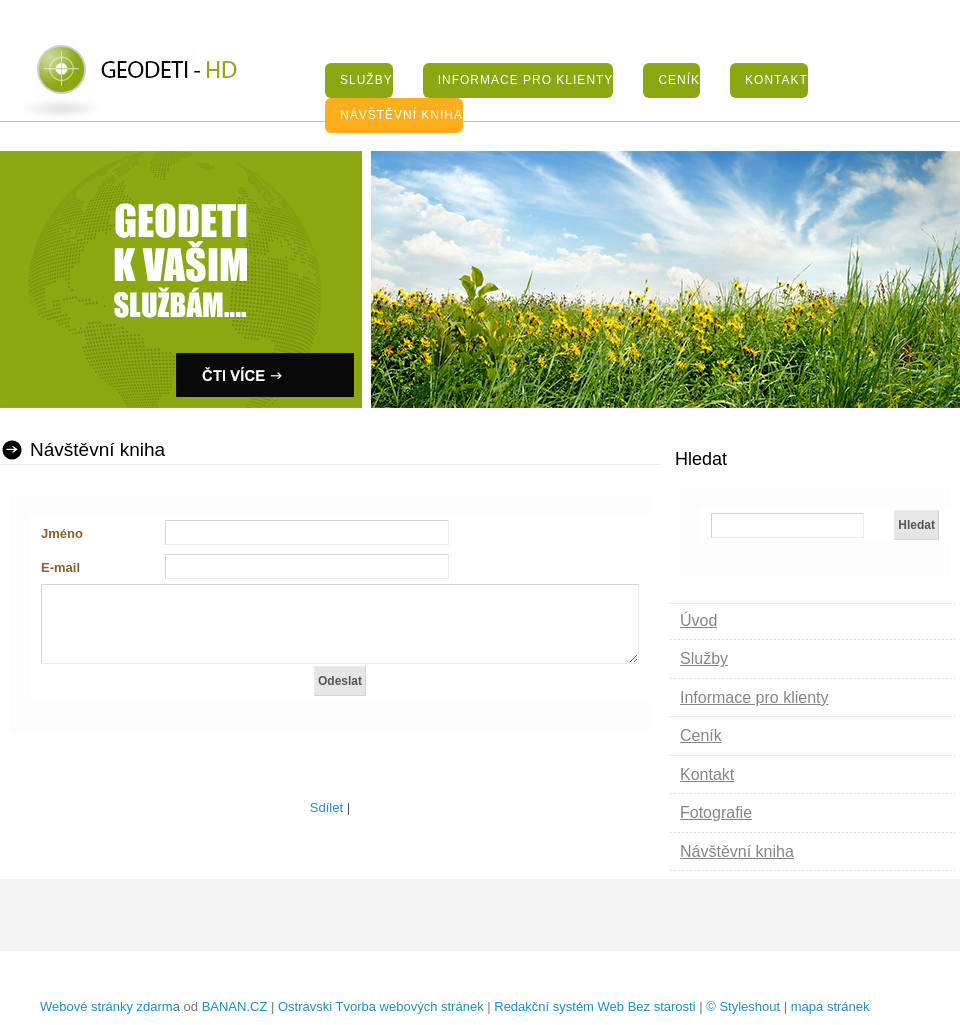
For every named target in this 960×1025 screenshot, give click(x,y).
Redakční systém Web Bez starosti (594, 1006)
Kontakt (776, 80)
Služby (366, 80)
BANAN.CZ (235, 1006)
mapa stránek (830, 1006)
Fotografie (716, 812)
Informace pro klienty (526, 80)
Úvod (698, 620)
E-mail (60, 567)
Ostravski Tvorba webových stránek (381, 1006)
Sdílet (326, 807)
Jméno (62, 533)
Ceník (679, 80)
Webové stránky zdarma (110, 1006)
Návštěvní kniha (401, 115)
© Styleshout (743, 1006)
